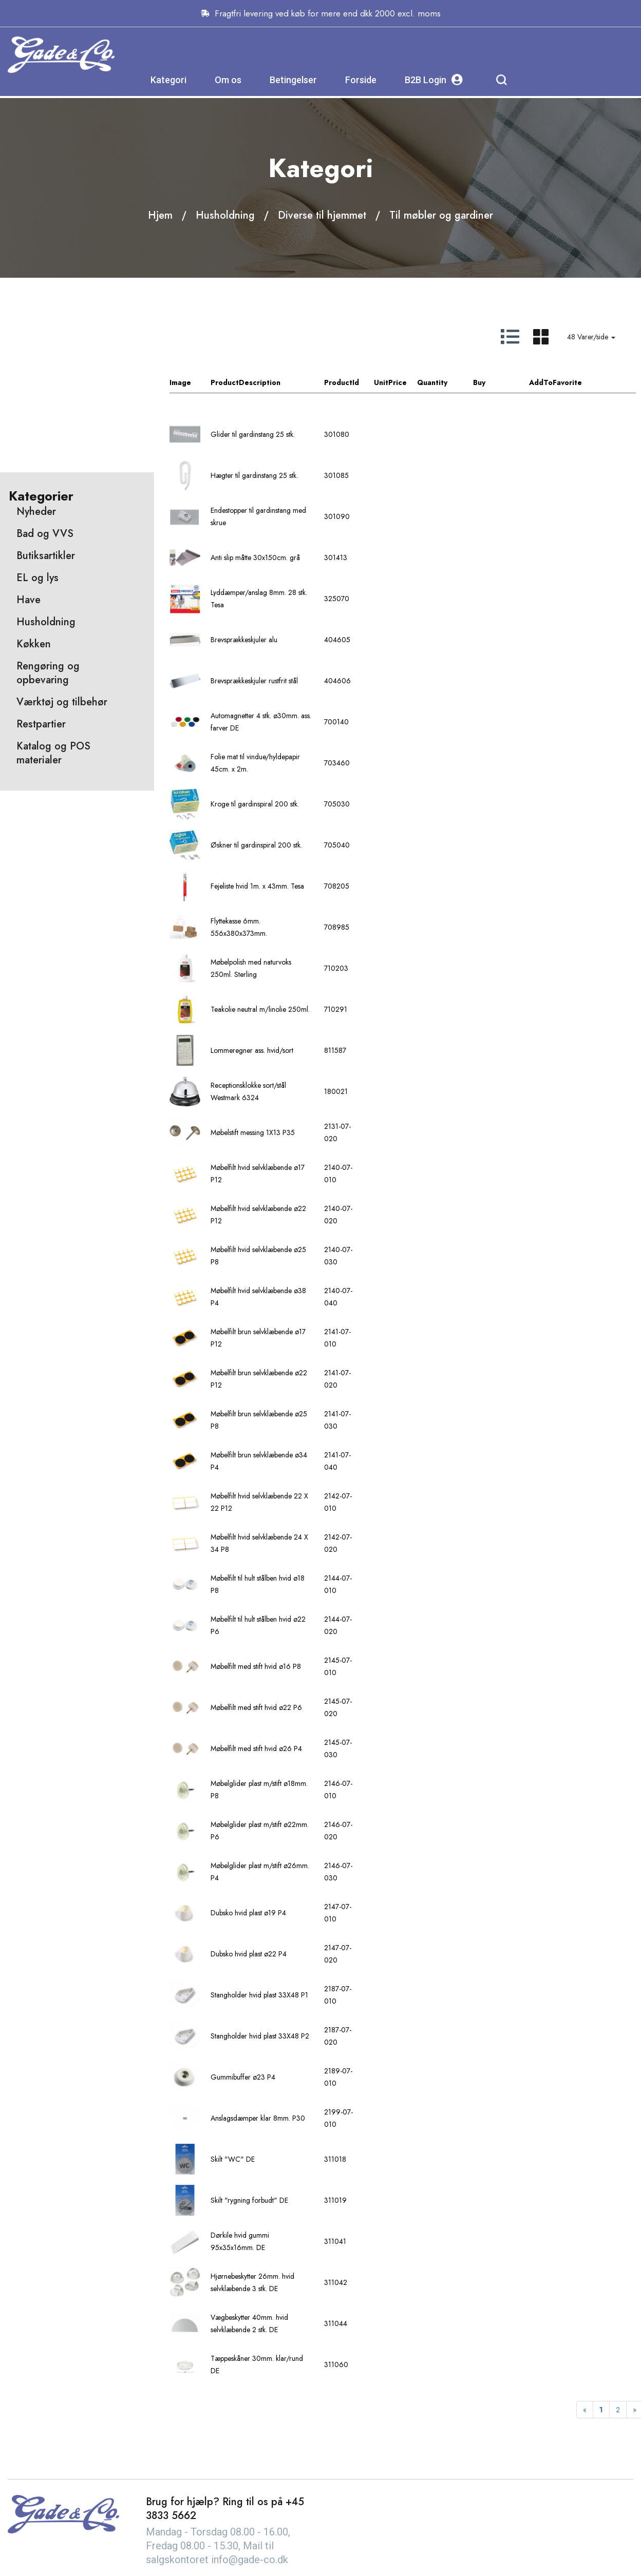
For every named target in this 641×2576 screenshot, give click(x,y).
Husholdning (225, 197)
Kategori (271, 53)
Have (28, 486)
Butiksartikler (45, 442)
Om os (330, 53)
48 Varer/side (591, 319)
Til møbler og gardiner (441, 197)
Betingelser (396, 53)
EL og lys (37, 464)
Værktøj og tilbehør (61, 588)
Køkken (33, 530)
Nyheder (36, 398)
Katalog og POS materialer (53, 639)
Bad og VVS (44, 420)
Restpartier (41, 611)
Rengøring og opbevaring (48, 559)
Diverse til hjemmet (322, 197)
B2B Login (536, 53)
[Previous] (584, 2392)
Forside (463, 53)
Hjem (160, 197)
